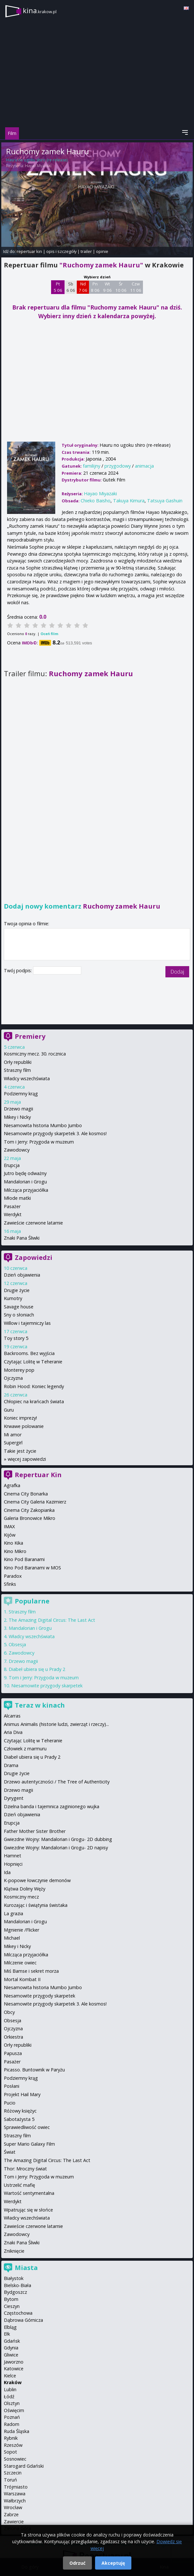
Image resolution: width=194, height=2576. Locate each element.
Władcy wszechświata (27, 1078)
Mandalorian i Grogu (25, 1182)
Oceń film (49, 633)
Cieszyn (12, 2306)
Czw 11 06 (135, 287)
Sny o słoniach (19, 1315)
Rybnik (11, 2438)
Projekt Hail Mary (22, 2094)
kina (40, 10)
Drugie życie (17, 1290)
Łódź (9, 2396)
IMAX (9, 1526)
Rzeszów (13, 2445)
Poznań (12, 2417)
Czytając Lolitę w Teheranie (33, 1362)
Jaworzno (13, 2362)
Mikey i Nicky (17, 1117)
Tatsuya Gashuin (164, 501)
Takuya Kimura (129, 501)
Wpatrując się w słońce (28, 2210)
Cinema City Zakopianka (29, 1510)
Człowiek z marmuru (25, 1749)
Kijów (9, 1535)
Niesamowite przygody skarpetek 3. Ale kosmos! (55, 1133)
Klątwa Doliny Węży (24, 1889)
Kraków (13, 2382)
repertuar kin (29, 251)
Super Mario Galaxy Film (29, 2144)
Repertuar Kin (38, 1474)
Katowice (13, 2368)
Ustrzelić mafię (19, 2185)
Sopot (10, 2452)
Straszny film (17, 1070)
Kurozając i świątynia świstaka (35, 1905)
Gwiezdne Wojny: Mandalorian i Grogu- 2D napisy (56, 1847)
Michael (12, 1938)
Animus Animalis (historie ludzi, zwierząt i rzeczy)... (56, 1724)
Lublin (10, 2389)
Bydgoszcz (15, 2292)
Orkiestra (13, 2037)
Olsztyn (12, 2403)
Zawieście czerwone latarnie (33, 1223)
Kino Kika (13, 1543)
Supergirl (13, 1443)
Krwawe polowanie (24, 1426)
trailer (86, 251)
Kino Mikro (15, 1551)
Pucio (9, 2103)
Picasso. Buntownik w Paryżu (34, 2070)
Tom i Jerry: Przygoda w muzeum (39, 1142)
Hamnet (12, 1856)
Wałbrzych (15, 2501)
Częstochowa (18, 2313)
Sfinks (10, 1584)
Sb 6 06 (70, 287)
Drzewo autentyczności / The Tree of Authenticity (57, 1782)
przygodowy (117, 466)
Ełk (7, 2334)
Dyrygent (13, 1798)
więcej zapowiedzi (27, 1459)
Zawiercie (14, 2521)
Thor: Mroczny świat (25, 2169)
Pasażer (12, 1206)
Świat (9, 2152)
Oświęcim (14, 2410)
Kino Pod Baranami (24, 1559)
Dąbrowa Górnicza (23, 2320)
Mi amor (13, 1435)
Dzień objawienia (22, 1275)
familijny (91, 466)
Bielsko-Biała (17, 2285)
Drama (11, 1765)
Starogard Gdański (24, 2466)
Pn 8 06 (95, 287)
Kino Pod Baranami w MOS (32, 1568)
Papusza (13, 2053)
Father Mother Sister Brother (35, 1831)
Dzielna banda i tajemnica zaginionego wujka (51, 1806)
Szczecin (13, 2473)
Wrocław (13, 2507)
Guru (9, 1410)
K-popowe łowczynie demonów (37, 1880)
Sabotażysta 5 (19, 2119)
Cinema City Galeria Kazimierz (35, 1502)
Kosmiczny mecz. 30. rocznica (35, 1054)
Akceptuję (113, 2563)
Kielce (10, 2376)
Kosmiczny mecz (21, 1897)
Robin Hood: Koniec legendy (34, 1386)
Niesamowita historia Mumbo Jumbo (43, 1125)
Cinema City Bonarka (26, 1494)
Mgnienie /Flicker (21, 1930)
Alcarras (12, 1716)
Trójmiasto (16, 2487)
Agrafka (12, 1485)
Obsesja (17, 1644)
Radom (11, 2424)
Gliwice (11, 2355)
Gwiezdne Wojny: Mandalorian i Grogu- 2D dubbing (58, 1839)
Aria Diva (13, 1732)
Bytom (11, 2299)
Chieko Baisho (95, 501)
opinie (102, 251)
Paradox (13, 1576)
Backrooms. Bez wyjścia (29, 1353)
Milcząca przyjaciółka (26, 1190)
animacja (144, 466)
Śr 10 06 (121, 287)
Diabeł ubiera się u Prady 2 (37, 1669)
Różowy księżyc (20, 2111)
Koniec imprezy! (20, 1418)
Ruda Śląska (16, 2431)
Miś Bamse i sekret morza (31, 1971)
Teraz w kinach (40, 1705)
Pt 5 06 (58, 287)
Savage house (18, 1307)
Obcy (9, 2012)
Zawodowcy (17, 1150)
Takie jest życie (20, 1451)
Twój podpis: (18, 970)
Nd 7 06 (83, 287)
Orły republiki (17, 1062)
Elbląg (10, 2327)
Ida (7, 1872)
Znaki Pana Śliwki (22, 1238)
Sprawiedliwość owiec (27, 2127)
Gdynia (11, 2348)
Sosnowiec (15, 2459)
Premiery (30, 1036)
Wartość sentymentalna (29, 2193)
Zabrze (11, 2514)
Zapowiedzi (33, 1257)
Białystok (13, 2278)
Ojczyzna (13, 1378)
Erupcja (12, 1165)
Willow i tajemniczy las (27, 1323)
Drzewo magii (18, 1109)
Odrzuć (77, 2563)
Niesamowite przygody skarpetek (47, 1686)
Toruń (10, 2480)
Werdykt (13, 1214)
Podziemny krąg (21, 1094)
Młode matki (17, 1198)
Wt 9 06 (107, 287)
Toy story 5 (16, 1338)
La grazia (13, 1913)
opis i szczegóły (61, 251)
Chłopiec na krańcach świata (34, 1401)
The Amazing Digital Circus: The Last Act (52, 1620)
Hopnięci (13, 1864)
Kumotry (13, 1298)
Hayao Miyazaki (38, 165)
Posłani (11, 2086)
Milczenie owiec (20, 1963)
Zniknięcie (14, 2251)
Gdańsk (12, 2341)
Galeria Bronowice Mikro (29, 1518)
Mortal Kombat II (22, 1979)
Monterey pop (19, 1370)
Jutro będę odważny (25, 1173)
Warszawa (14, 2494)
